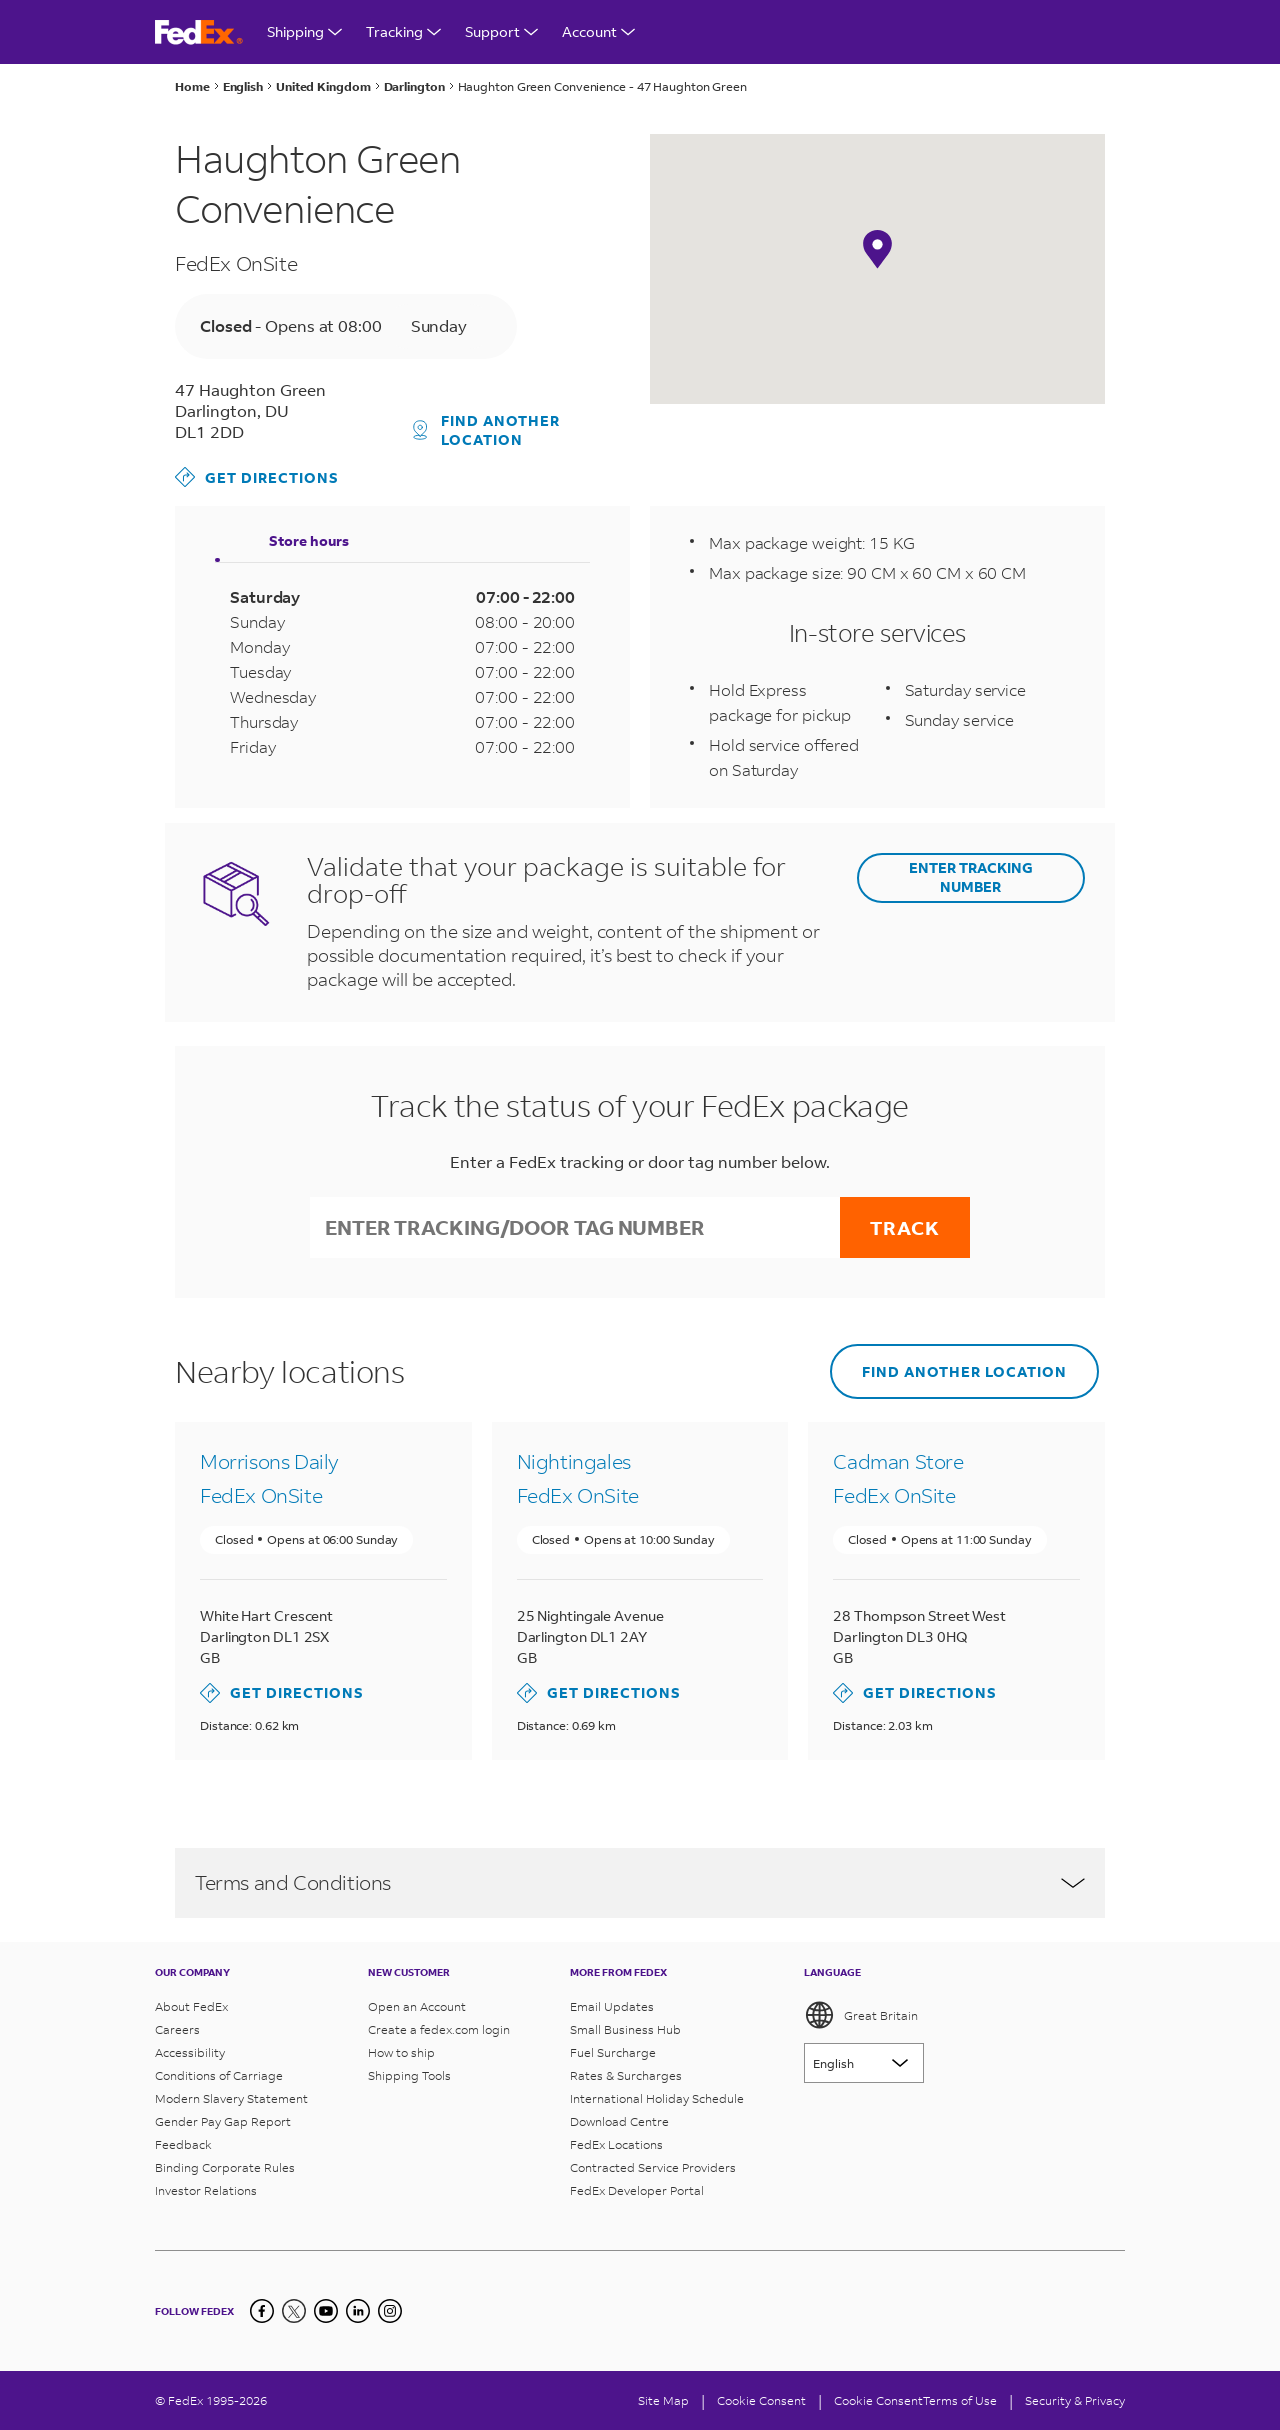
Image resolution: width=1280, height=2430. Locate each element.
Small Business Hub (625, 2029)
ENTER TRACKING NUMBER (971, 877)
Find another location (487, 430)
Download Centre (619, 2121)
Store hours (309, 540)
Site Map (663, 2400)
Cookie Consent (878, 2400)
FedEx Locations (616, 2144)
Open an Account (417, 2006)
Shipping (304, 31)
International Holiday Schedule (657, 2098)
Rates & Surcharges (626, 2075)
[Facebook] (262, 2311)
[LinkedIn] (358, 2311)
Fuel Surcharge (613, 2052)
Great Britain (861, 2015)
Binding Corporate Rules (225, 2167)
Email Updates (612, 2006)
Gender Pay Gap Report (223, 2121)
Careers (177, 2029)
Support (501, 31)
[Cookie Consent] (761, 2400)
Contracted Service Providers (653, 2167)
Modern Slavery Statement (231, 2098)
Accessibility (190, 2052)
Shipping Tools (409, 2075)
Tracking (403, 31)
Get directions (257, 477)
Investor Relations (206, 2190)
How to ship (401, 2052)
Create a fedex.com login (439, 2029)
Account (598, 31)
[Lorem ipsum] (864, 2063)
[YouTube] (326, 2311)
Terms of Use (960, 2400)
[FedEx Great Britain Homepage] (199, 32)
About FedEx (191, 2006)
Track (905, 1227)
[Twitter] (294, 2311)
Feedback (183, 2144)
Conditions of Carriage (219, 2075)
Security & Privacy (1075, 2400)
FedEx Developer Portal (637, 2190)
